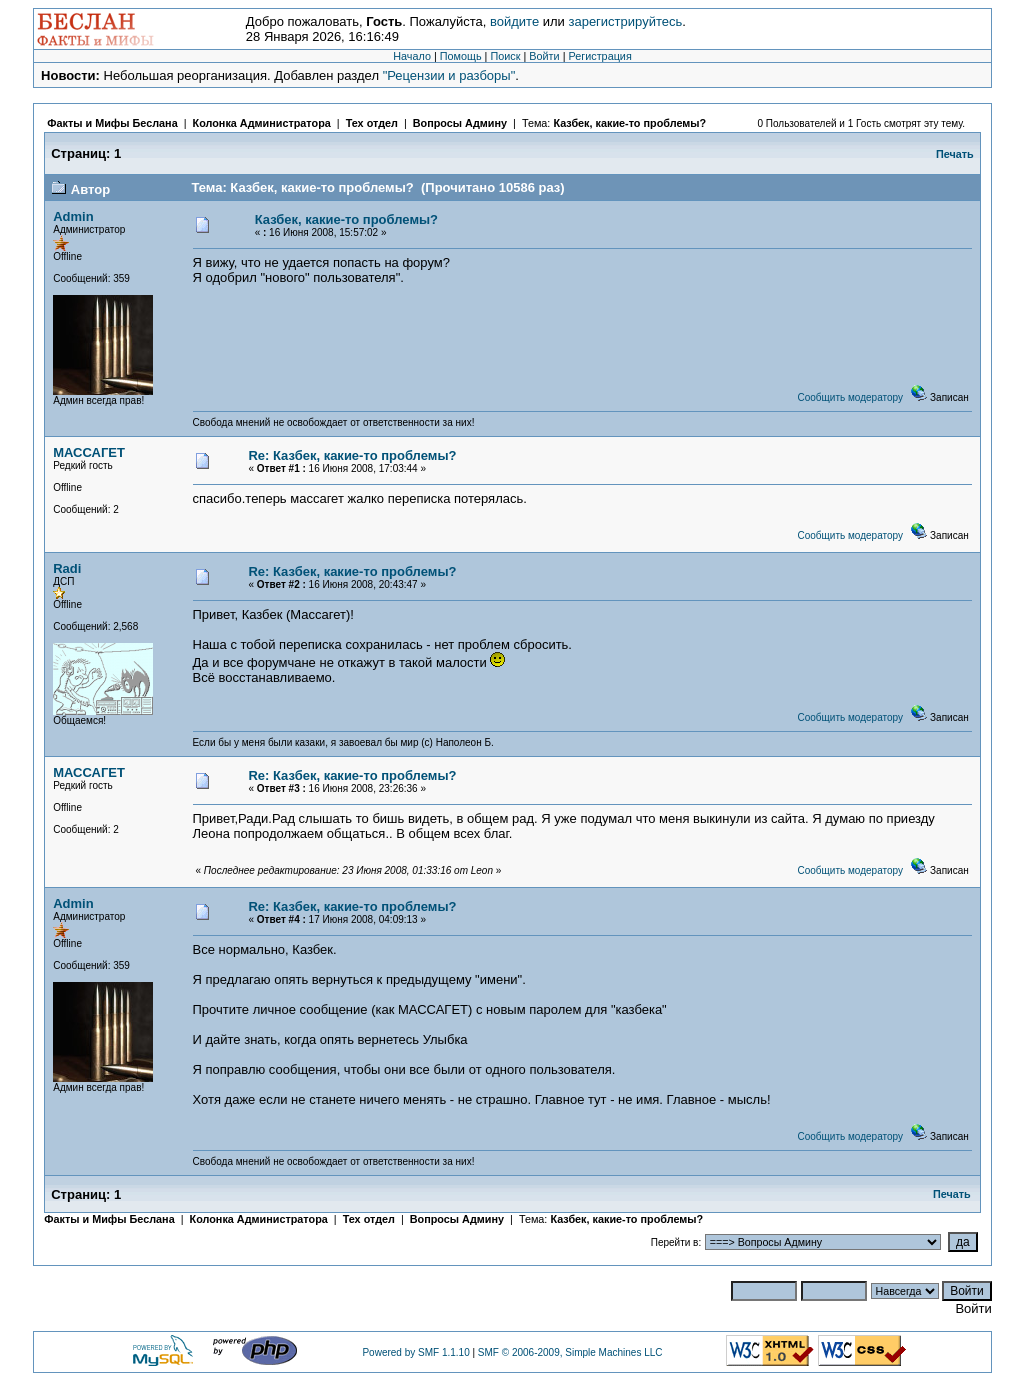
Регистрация (599, 56)
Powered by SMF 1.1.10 (415, 1352)
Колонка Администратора (262, 123)
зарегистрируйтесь (625, 21)
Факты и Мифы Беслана (112, 123)
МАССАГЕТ (89, 452)
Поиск (505, 56)
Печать (955, 154)
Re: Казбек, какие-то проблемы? (352, 455)
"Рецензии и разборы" (449, 75)
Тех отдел (372, 123)
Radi (67, 568)
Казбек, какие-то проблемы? (629, 123)
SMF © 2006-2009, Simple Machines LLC (570, 1352)
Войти (544, 56)
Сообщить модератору (850, 397)
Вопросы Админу (460, 123)
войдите (514, 21)
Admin (73, 216)
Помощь (461, 56)
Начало (412, 56)
